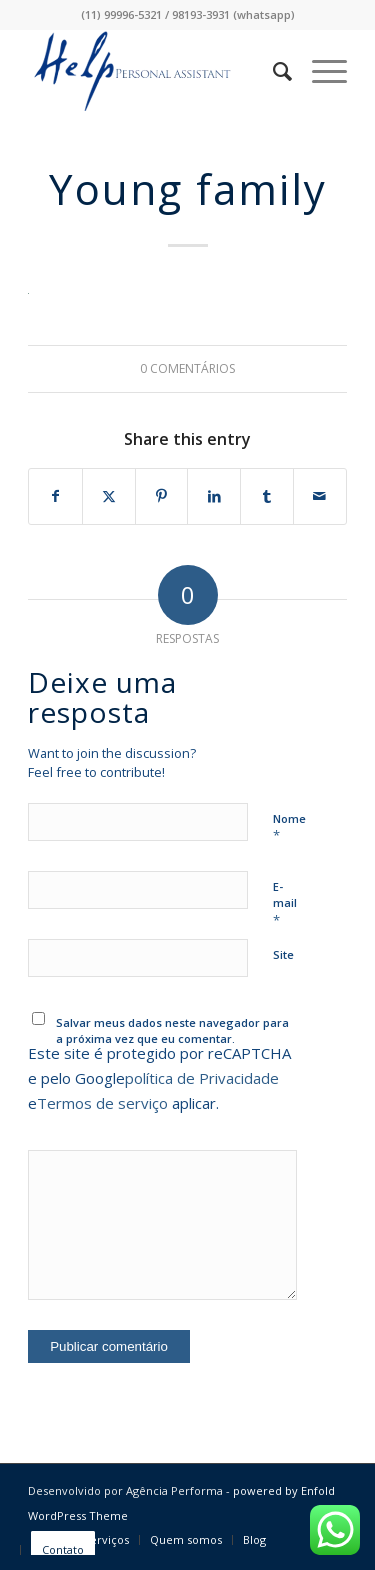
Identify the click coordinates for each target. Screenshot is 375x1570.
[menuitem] (272, 71)
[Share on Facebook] (55, 496)
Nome (289, 828)
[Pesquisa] (272, 71)
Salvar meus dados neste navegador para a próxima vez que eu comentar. (172, 1031)
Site (283, 954)
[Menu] (319, 71)
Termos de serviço (102, 1103)
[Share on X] (109, 496)
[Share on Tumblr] (267, 496)
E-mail (285, 904)
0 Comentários (187, 368)
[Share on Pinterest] (162, 496)
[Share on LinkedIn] (214, 496)
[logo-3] (155, 71)
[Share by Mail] (320, 496)
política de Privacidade (202, 1078)
